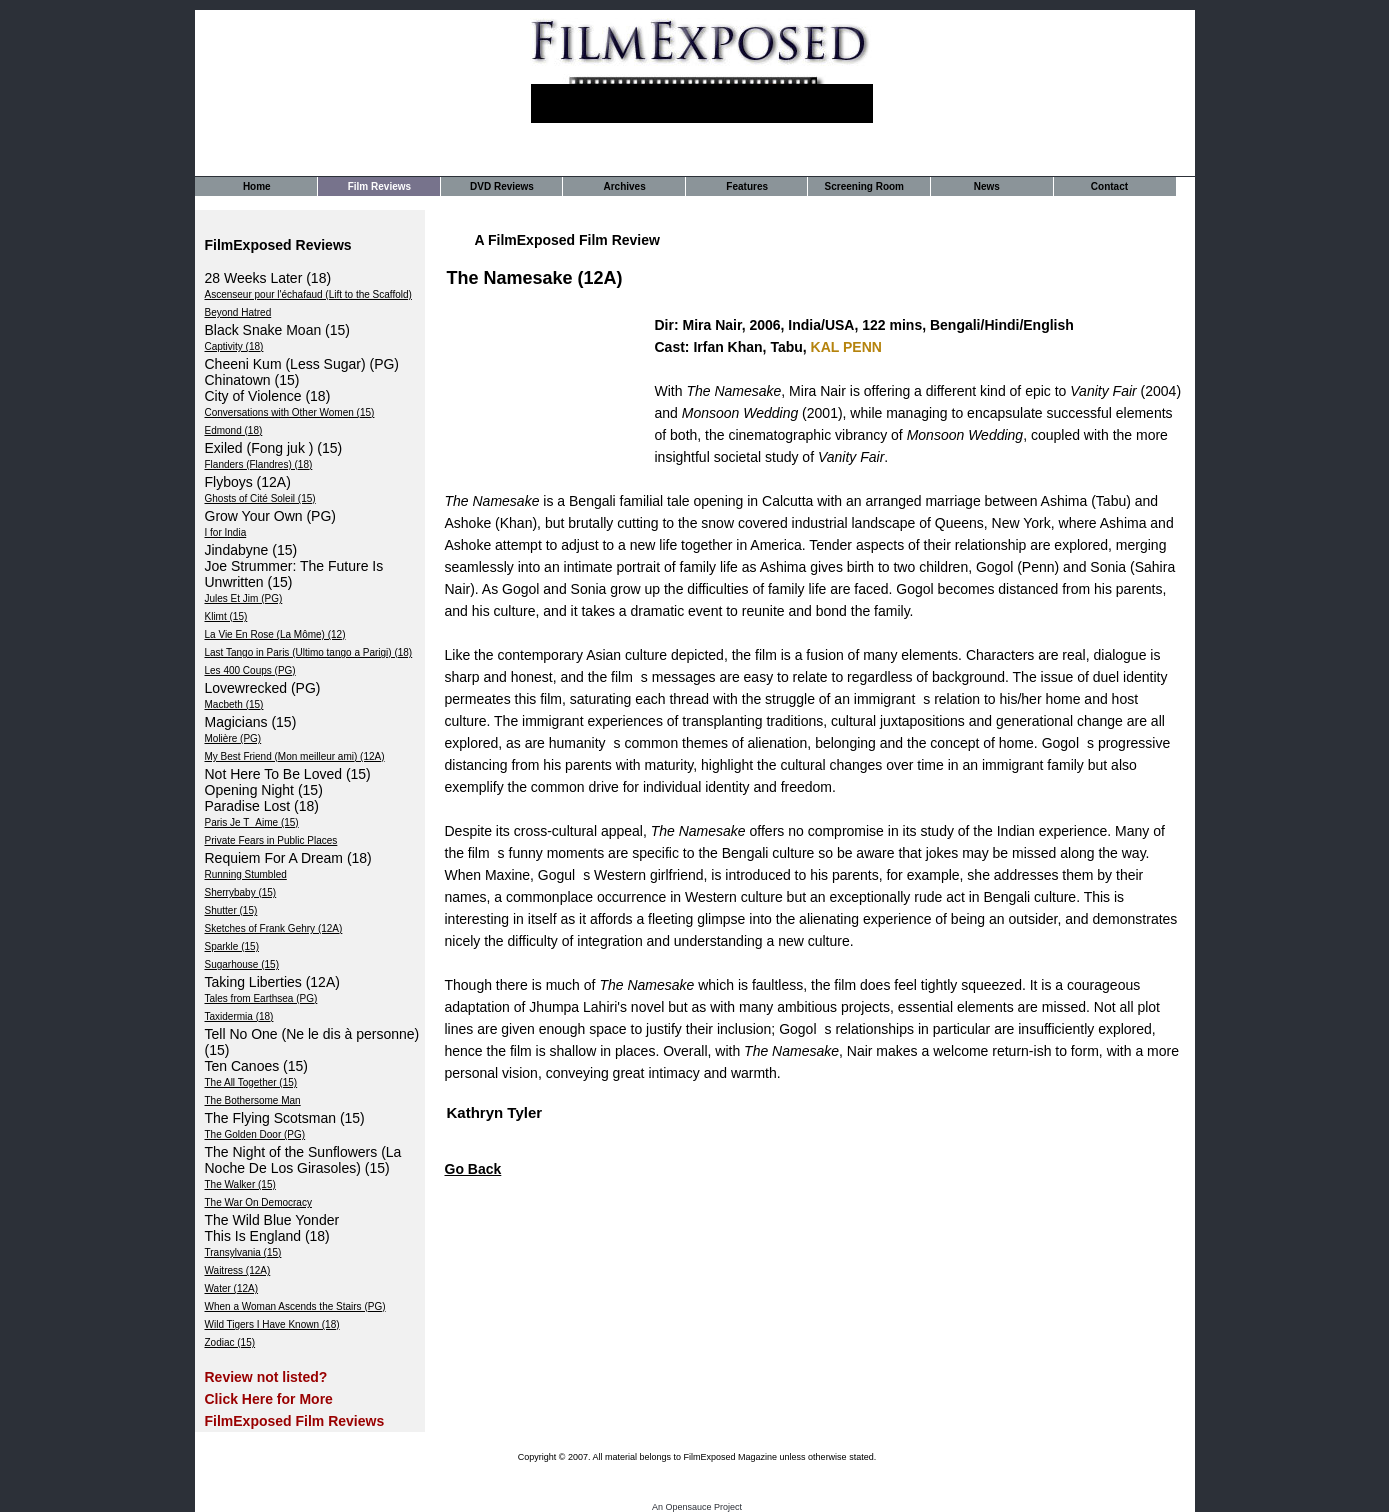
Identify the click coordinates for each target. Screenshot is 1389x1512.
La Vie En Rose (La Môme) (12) (275, 634)
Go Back (473, 1169)
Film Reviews (379, 186)
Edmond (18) (234, 430)
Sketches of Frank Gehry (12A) (274, 928)
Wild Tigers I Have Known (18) (272, 1324)
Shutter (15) (231, 910)
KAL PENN (846, 347)
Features (747, 186)
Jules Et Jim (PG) (244, 598)
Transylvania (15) (243, 1252)
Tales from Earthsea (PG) (261, 998)
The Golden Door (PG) (255, 1134)
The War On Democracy (258, 1202)
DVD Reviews (502, 186)
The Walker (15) (240, 1184)
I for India (226, 532)
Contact (1109, 186)
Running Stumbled (246, 874)
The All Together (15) (251, 1082)
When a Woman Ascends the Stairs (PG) (295, 1306)
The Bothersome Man (253, 1100)
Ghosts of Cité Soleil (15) (260, 498)
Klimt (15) (226, 616)
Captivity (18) (234, 346)
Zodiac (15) (230, 1342)
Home (257, 186)
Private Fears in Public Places (271, 840)
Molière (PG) (233, 738)
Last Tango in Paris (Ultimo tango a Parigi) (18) (309, 652)
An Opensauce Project (697, 1507)
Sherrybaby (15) (241, 892)
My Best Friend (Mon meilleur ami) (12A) (295, 756)
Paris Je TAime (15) (252, 822)
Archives (624, 186)
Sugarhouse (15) (242, 964)
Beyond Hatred (238, 312)
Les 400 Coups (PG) (250, 670)
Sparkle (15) (232, 946)
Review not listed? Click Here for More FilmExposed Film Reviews (295, 1399)
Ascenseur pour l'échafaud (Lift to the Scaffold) (308, 294)
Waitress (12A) (238, 1270)
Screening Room (864, 186)
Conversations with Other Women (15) (290, 412)
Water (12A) (232, 1288)
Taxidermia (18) (239, 1016)
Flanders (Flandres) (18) (259, 464)
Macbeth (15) (234, 704)
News (987, 186)
